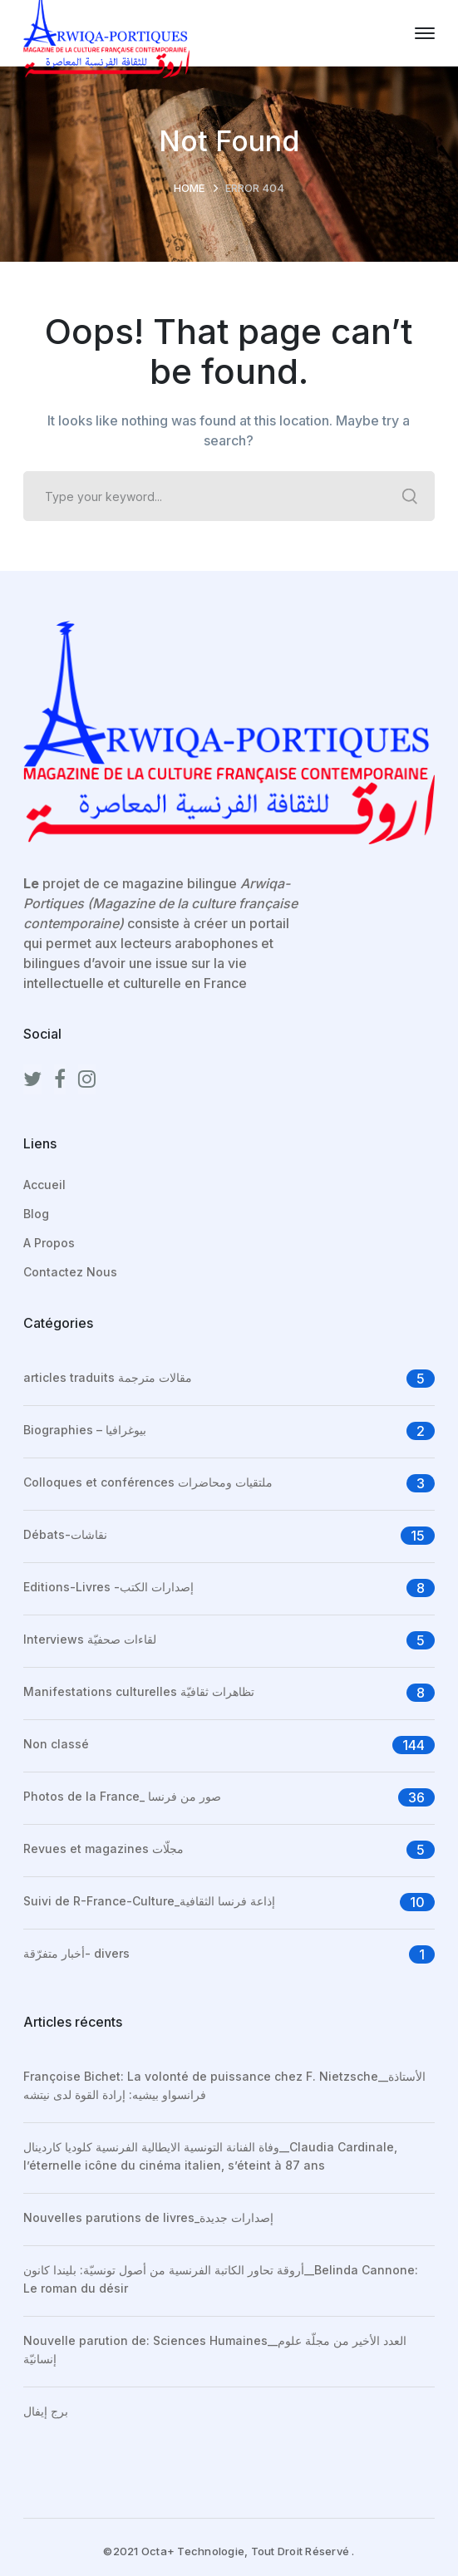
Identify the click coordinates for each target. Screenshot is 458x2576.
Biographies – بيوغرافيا (84, 1430)
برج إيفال (45, 2411)
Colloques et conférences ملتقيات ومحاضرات (148, 1482)
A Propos (49, 1243)
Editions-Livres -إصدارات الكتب (108, 1587)
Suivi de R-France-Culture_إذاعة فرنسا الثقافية (149, 1901)
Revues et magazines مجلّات (103, 1848)
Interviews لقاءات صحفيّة (89, 1639)
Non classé (56, 1744)
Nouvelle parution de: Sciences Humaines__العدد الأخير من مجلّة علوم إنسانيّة (214, 2349)
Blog (36, 1214)
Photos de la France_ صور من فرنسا (122, 1796)
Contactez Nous (70, 1272)
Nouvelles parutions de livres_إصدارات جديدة (148, 2217)
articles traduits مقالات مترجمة (107, 1377)
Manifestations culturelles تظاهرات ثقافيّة (138, 1691)
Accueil (44, 1184)
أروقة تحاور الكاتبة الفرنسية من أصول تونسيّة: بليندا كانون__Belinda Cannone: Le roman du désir (220, 2279)
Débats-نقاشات (65, 1534)
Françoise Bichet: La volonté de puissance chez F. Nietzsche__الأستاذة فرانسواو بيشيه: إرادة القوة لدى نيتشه (224, 2085)
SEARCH (410, 496)
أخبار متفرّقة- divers (76, 1953)
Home (189, 187)
